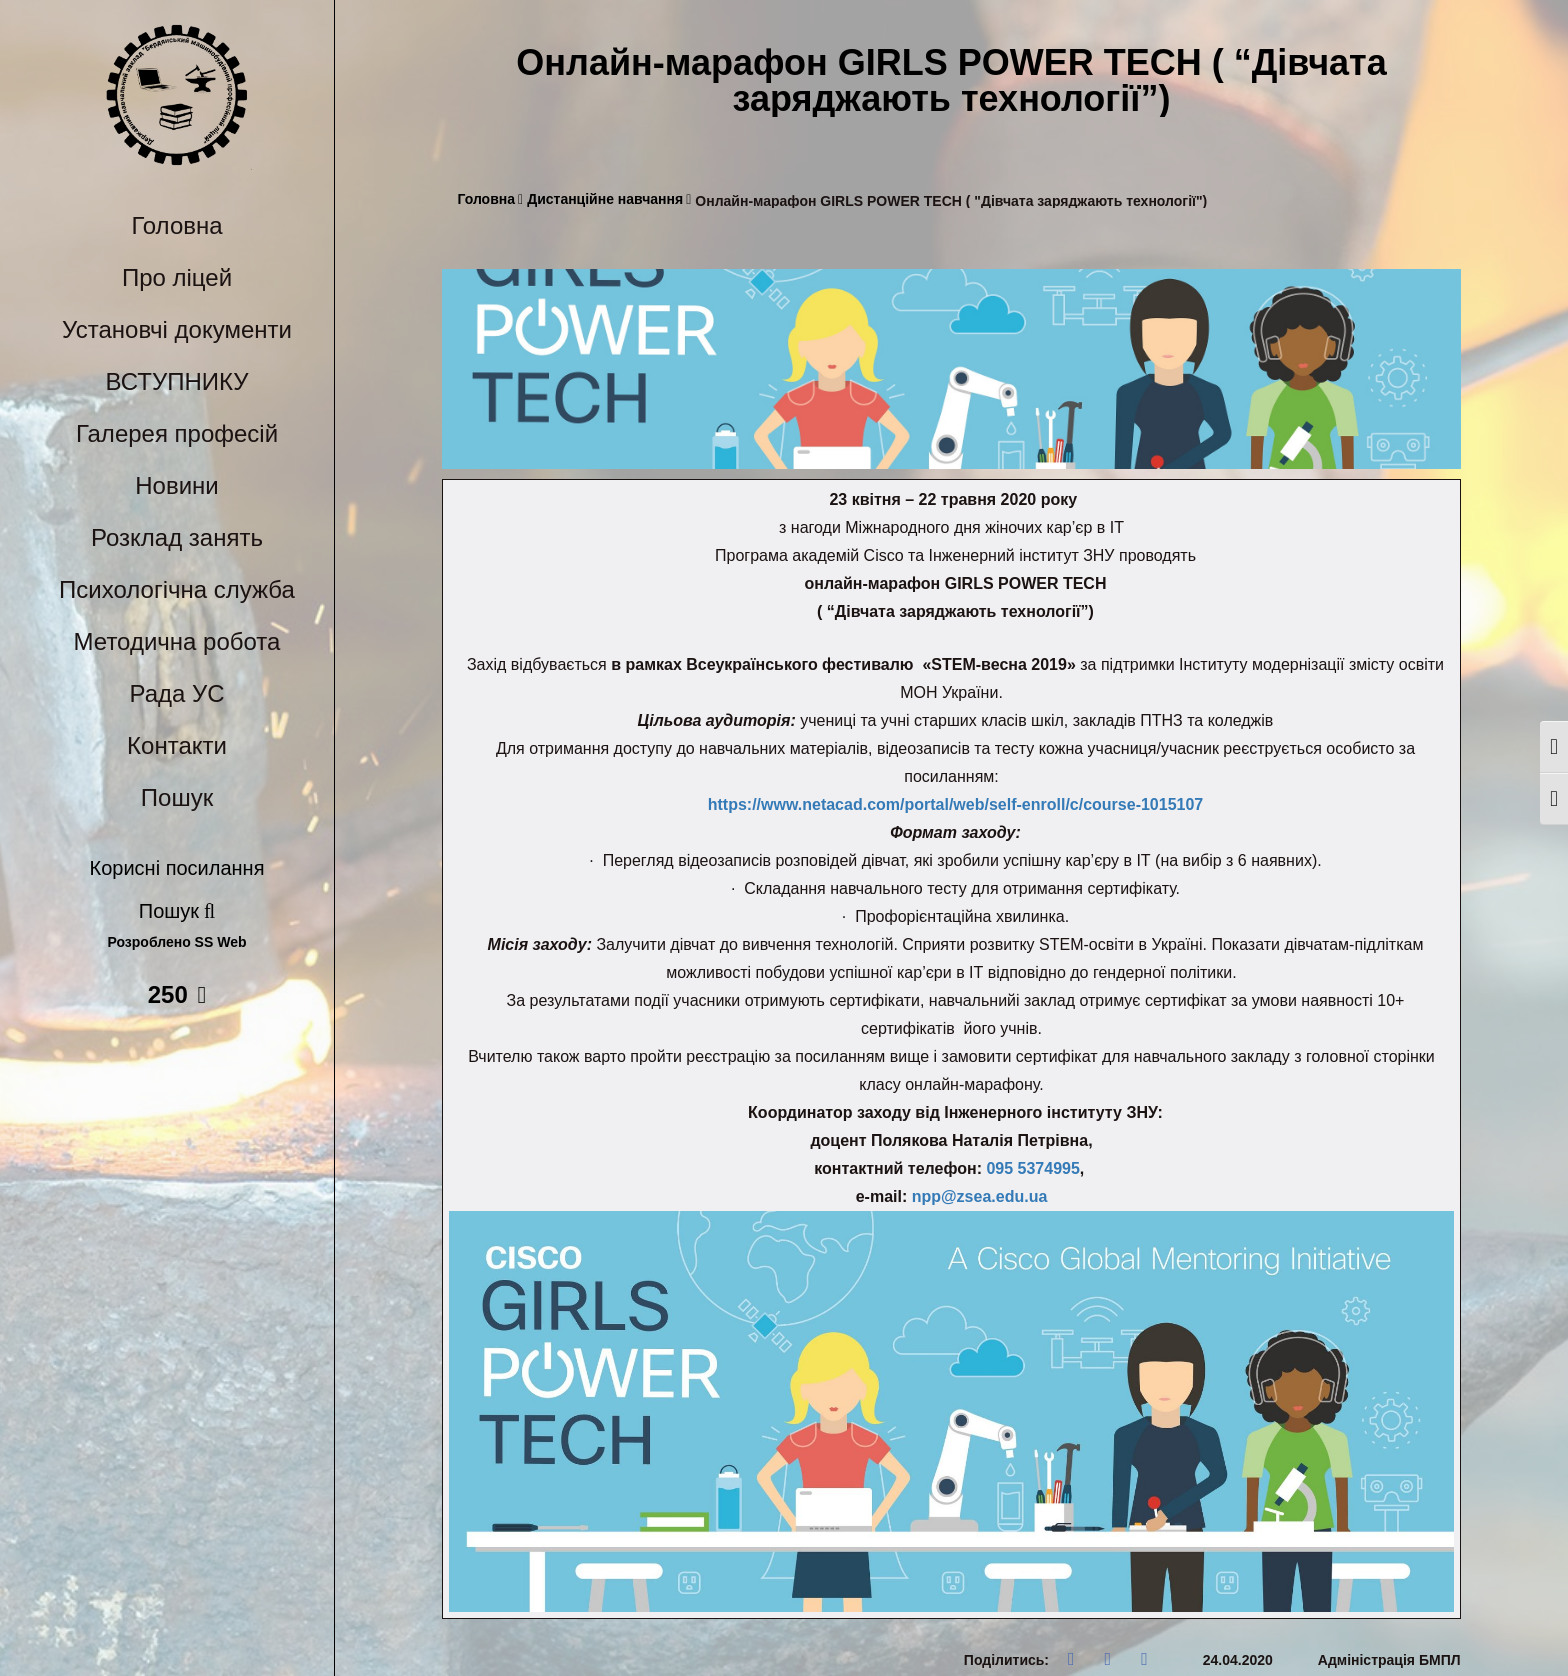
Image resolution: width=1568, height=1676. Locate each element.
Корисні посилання (177, 868)
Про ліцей (177, 277)
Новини (177, 485)
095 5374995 (1032, 1168)
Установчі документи (177, 329)
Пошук (177, 797)
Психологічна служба (177, 589)
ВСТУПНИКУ (177, 381)
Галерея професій (177, 433)
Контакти (177, 745)
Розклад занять (177, 537)
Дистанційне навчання (609, 199)
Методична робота (177, 641)
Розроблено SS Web (177, 942)
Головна (176, 225)
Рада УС (176, 693)
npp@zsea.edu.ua (980, 1196)
